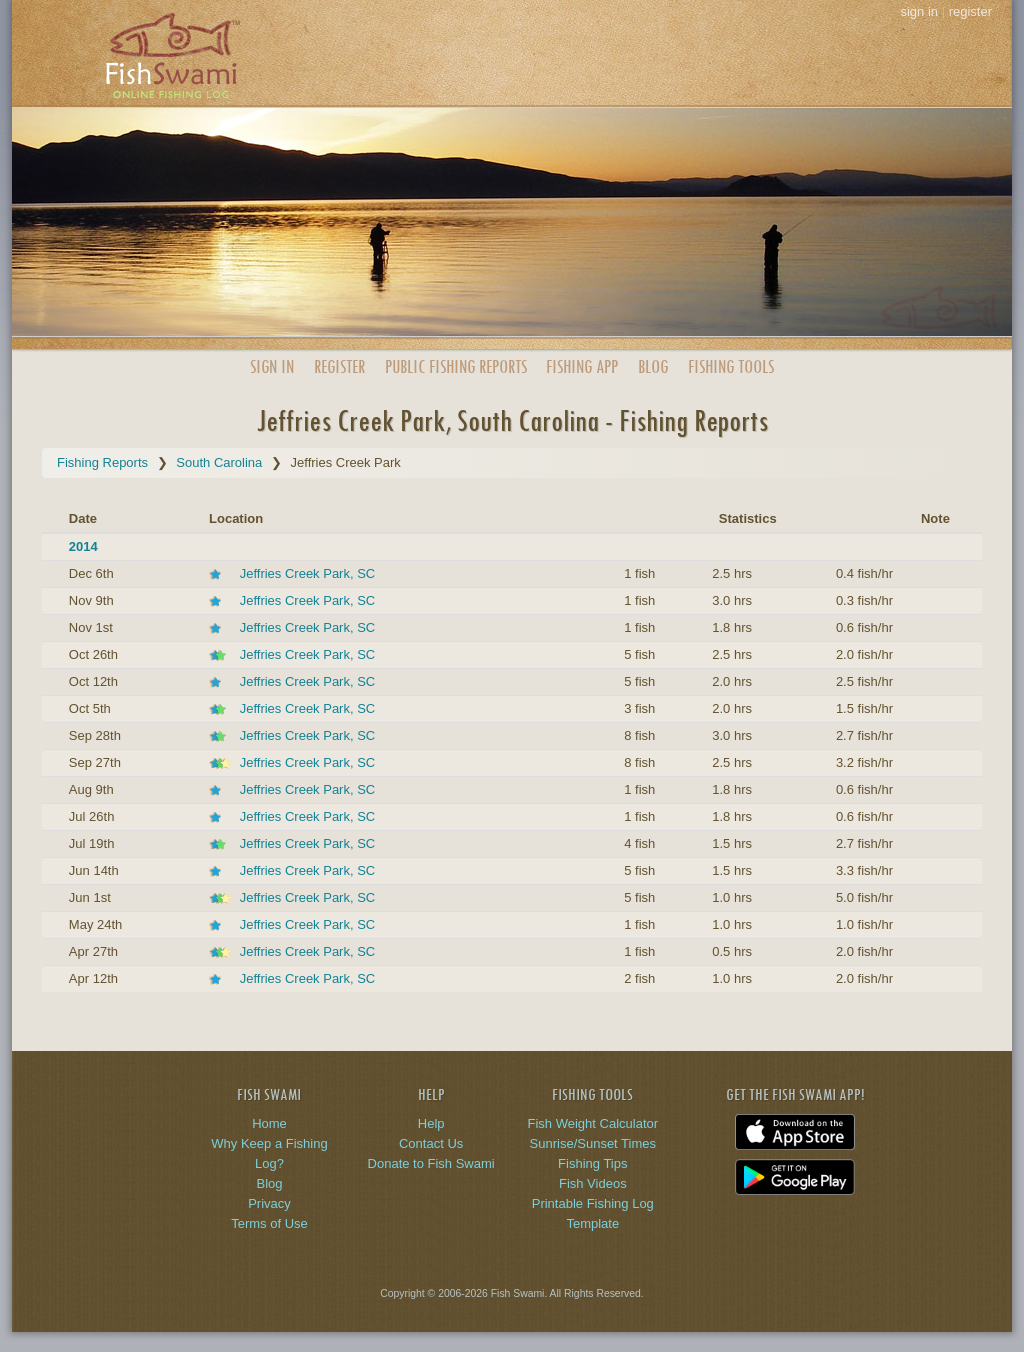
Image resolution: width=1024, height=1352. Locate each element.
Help (431, 1123)
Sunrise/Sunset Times (593, 1143)
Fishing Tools (731, 366)
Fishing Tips (592, 1163)
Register (339, 366)
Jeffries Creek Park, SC (308, 573)
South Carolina (219, 462)
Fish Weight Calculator (593, 1123)
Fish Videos (593, 1183)
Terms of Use (269, 1223)
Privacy (269, 1203)
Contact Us (431, 1143)
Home (269, 1123)
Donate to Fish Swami (431, 1163)
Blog (653, 366)
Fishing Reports (102, 462)
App (582, 366)
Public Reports (456, 366)
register (970, 11)
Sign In (272, 366)
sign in (919, 11)
